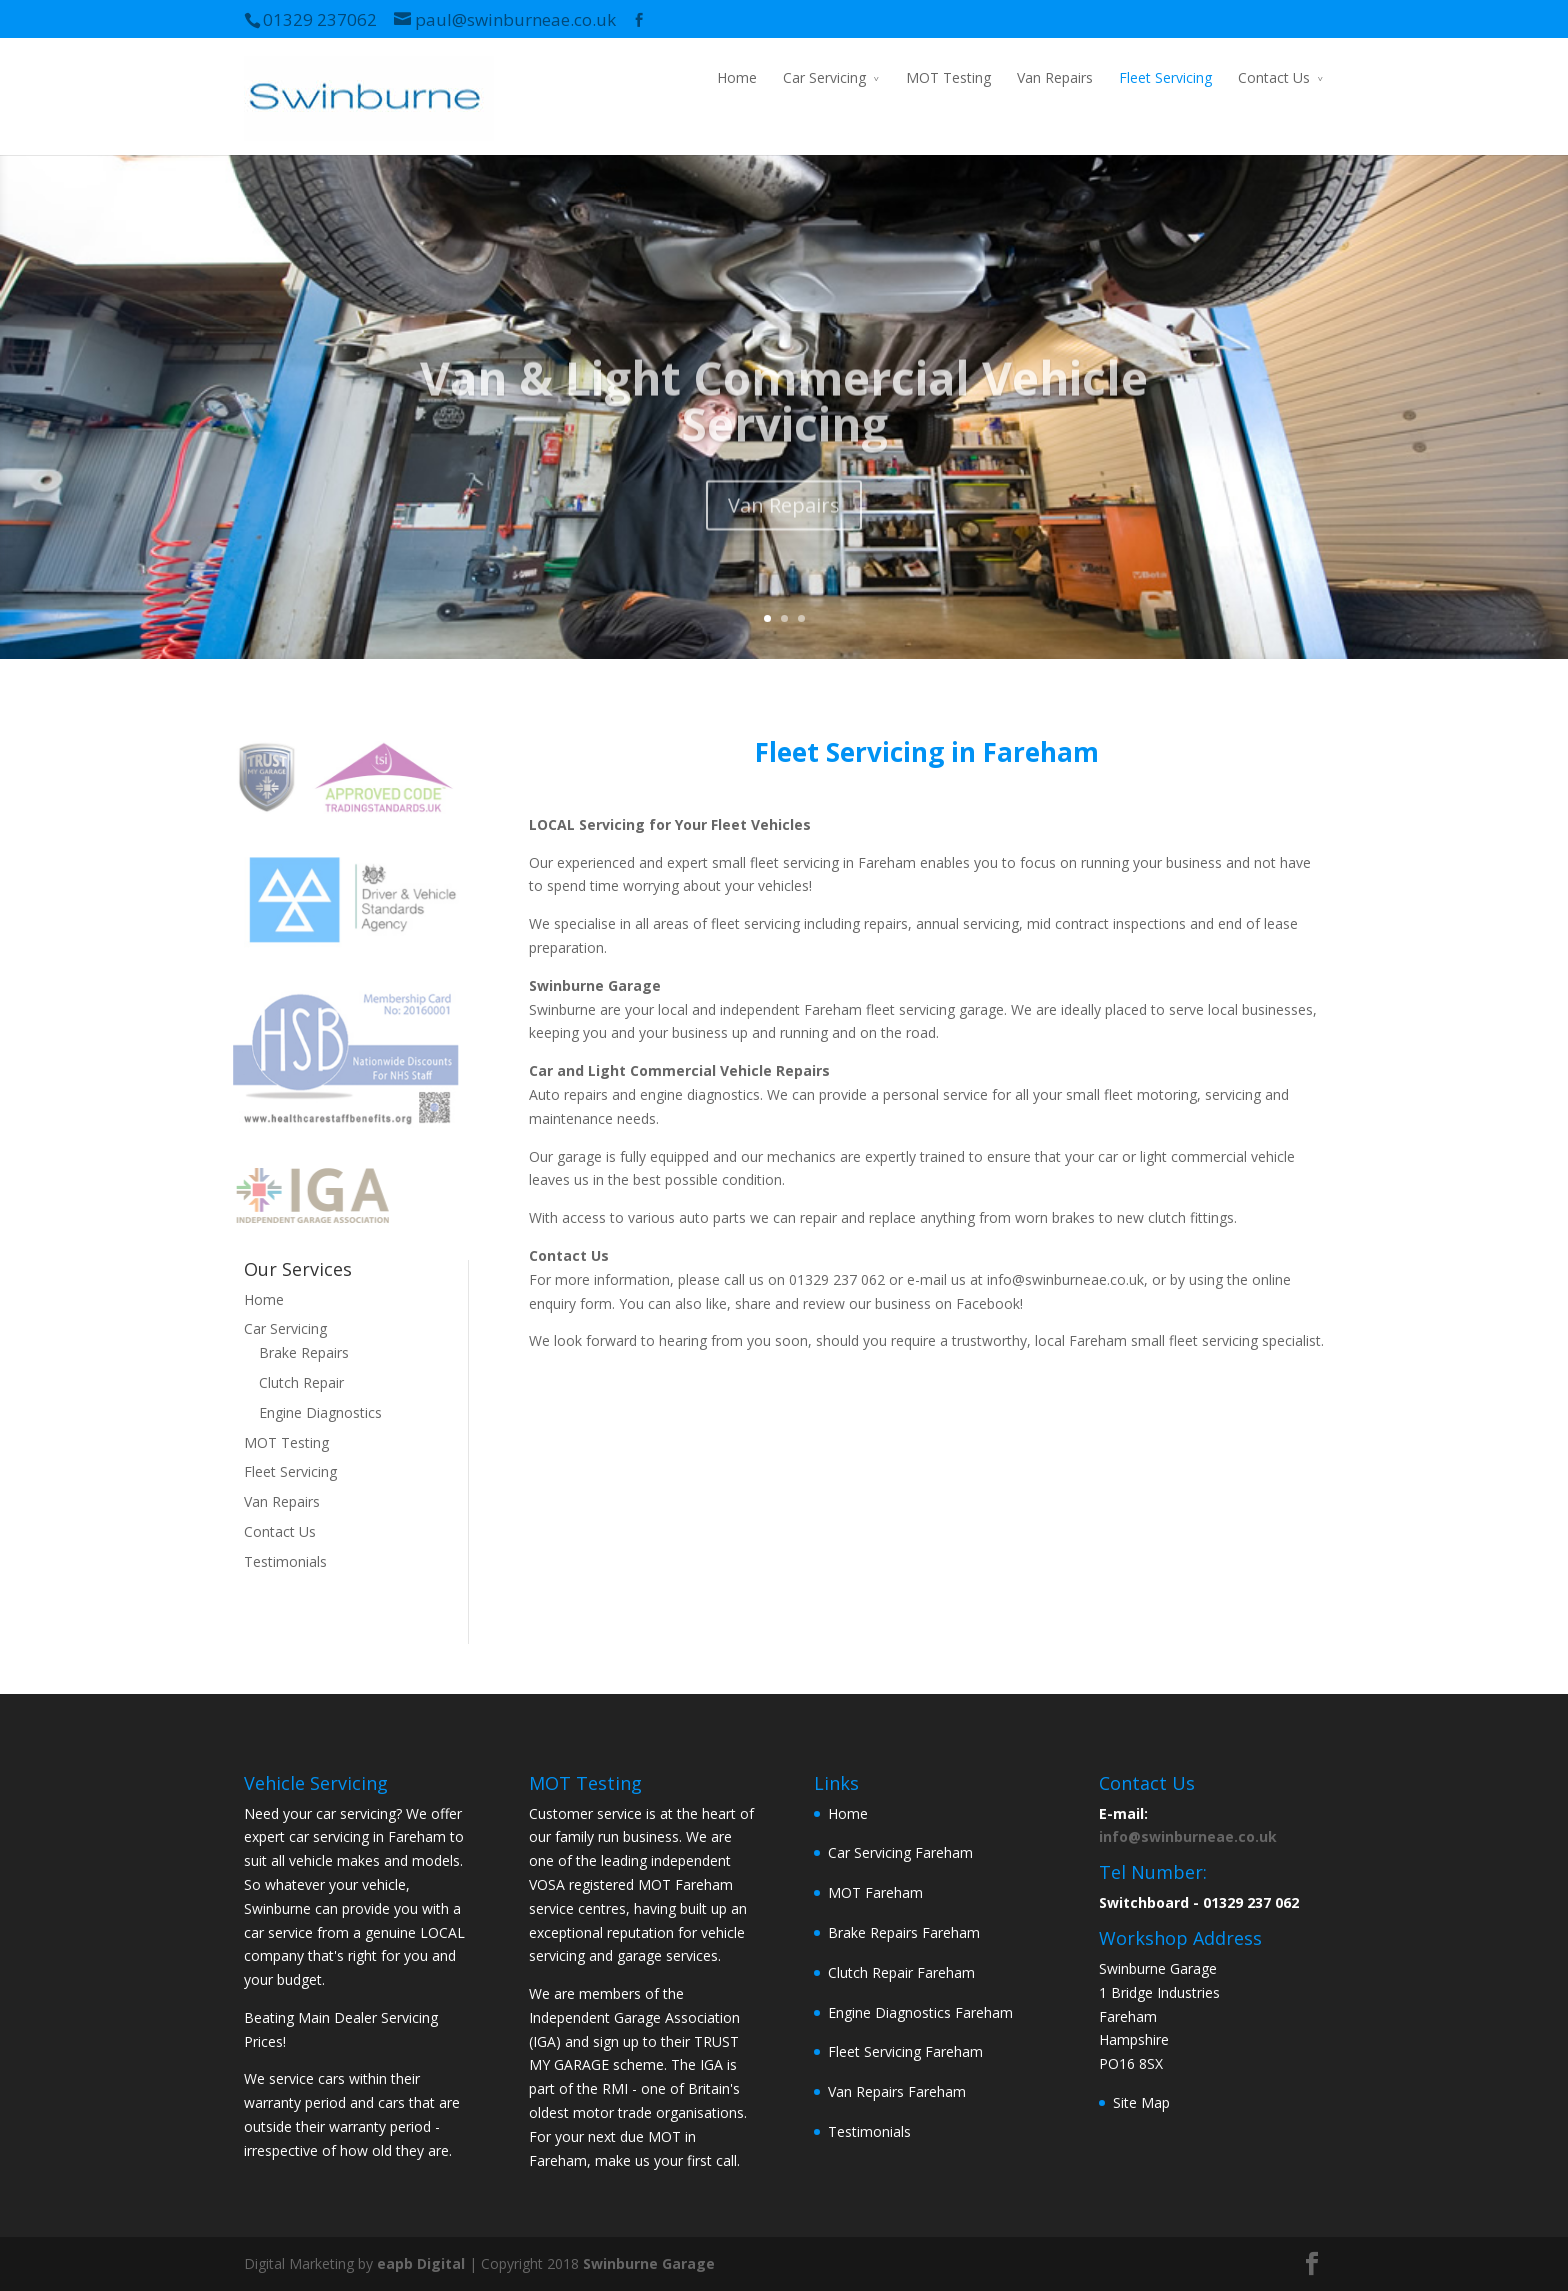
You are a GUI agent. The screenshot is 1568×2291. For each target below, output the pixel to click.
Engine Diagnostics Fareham (920, 2012)
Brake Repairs (304, 1352)
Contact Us (1274, 77)
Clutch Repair (301, 1382)
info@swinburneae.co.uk (1188, 1836)
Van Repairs (1055, 77)
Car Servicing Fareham (900, 1852)
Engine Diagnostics (320, 1412)
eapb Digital (421, 2263)
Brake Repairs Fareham (904, 1932)
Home (737, 77)
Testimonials (285, 1561)
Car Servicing (824, 77)
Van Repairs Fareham (897, 2091)
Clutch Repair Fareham (901, 1972)
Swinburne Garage (649, 2263)
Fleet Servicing (1165, 77)
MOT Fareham (875, 1892)
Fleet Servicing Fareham (905, 2051)
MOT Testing (948, 77)
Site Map (1141, 2102)
